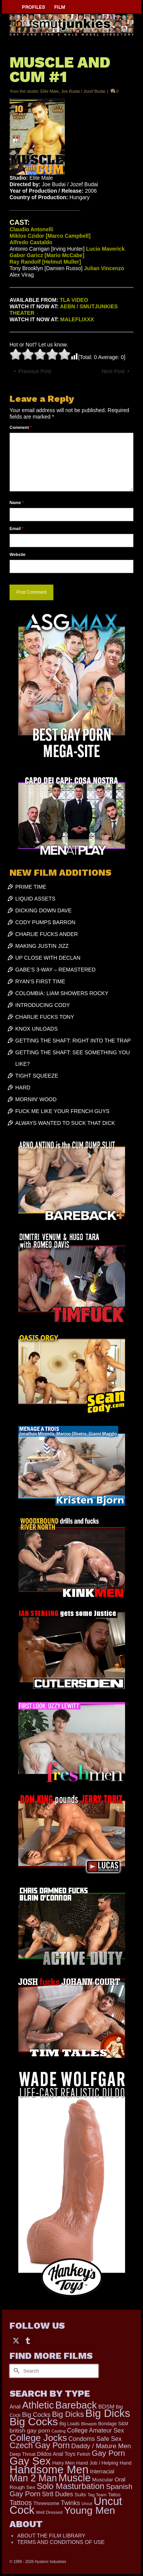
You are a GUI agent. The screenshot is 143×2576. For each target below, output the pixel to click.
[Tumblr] (27, 2340)
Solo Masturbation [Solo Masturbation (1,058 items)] (70, 2486)
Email (17, 528)
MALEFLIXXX (77, 319)
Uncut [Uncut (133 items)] (87, 2503)
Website (18, 554)
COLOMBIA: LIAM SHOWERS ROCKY (61, 993)
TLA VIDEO (74, 300)
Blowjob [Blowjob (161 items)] (89, 2423)
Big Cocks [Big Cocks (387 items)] (36, 2414)
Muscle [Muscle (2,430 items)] (74, 2478)
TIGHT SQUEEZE (36, 1076)
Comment (21, 427)
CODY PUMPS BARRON (45, 922)
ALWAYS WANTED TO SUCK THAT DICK (65, 1123)
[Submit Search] (15, 2371)
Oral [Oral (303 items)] (119, 2479)
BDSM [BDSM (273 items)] (106, 2407)
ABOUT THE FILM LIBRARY (51, 2536)
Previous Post (34, 371)
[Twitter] (16, 2340)
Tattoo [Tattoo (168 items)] (114, 2494)
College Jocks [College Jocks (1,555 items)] (38, 2438)
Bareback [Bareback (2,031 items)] (76, 2405)
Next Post (113, 371)
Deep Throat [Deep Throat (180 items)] (22, 2454)
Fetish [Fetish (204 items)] (83, 2454)
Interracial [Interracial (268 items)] (102, 2471)
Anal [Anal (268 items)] (15, 2407)
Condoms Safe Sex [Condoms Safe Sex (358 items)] (95, 2438)
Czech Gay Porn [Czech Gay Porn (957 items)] (40, 2445)
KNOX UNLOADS (36, 1029)
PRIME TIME (30, 887)
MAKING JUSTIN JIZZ (42, 946)
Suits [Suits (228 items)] (80, 2494)
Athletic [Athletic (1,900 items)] (38, 2405)
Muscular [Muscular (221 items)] (102, 2480)
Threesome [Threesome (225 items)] (46, 2503)
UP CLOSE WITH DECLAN (47, 958)
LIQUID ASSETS (35, 899)
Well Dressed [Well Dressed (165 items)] (49, 2512)
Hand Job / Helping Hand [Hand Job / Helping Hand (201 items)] (104, 2463)
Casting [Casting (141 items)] (58, 2431)
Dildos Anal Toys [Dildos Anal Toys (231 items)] (56, 2454)
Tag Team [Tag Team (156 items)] (97, 2494)
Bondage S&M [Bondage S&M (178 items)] (113, 2423)
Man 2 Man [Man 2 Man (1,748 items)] (33, 2478)
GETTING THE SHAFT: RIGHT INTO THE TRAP (73, 1040)
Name (17, 502)
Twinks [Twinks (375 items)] (70, 2502)
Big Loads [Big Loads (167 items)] (69, 2423)
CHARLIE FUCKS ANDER (46, 934)
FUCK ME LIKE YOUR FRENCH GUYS (62, 1111)
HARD (23, 1087)
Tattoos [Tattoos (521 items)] (21, 2503)
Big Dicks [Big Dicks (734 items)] (68, 2414)
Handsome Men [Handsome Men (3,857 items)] (49, 2469)
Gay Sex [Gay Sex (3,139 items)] (30, 2461)
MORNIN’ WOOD (35, 1099)
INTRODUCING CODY (42, 1005)
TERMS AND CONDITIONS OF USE (60, 2542)
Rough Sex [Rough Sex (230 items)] (22, 2487)
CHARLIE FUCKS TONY (44, 1017)
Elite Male (49, 91)
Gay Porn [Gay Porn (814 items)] (108, 2453)
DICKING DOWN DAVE (43, 910)
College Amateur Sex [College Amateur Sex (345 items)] (95, 2430)
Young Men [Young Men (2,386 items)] (89, 2510)
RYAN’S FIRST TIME (40, 981)
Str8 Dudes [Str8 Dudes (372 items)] (57, 2494)
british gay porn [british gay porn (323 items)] (30, 2430)
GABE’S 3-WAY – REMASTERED (55, 970)
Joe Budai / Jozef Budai (83, 91)
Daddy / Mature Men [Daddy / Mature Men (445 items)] (101, 2446)
